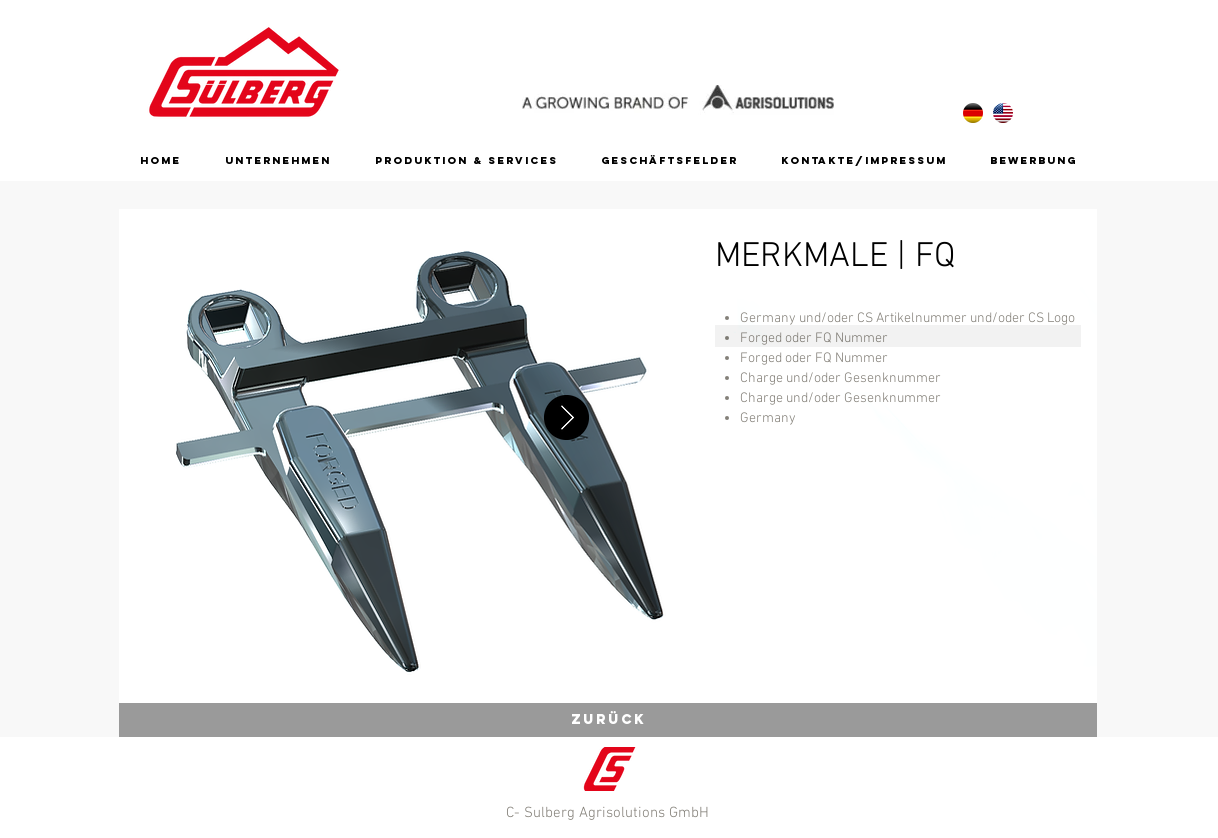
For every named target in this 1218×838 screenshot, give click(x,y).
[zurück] (608, 720)
